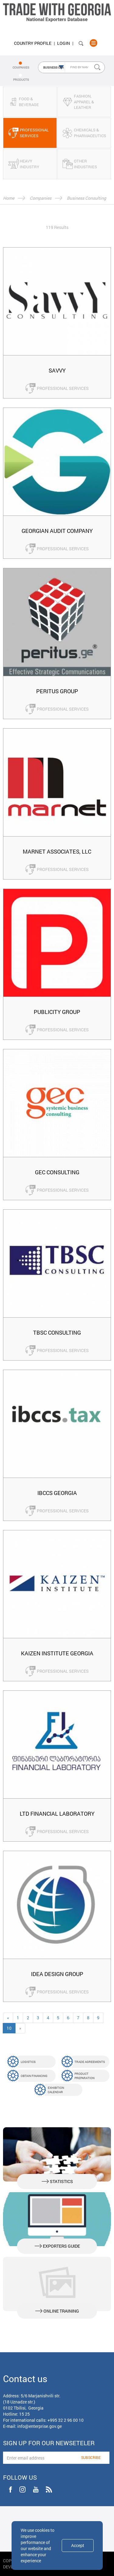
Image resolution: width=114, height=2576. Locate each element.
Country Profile (32, 43)
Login (63, 43)
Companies (40, 198)
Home (8, 198)
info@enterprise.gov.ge (39, 2426)
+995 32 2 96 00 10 (65, 2420)
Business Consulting (86, 198)
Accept (77, 2545)
